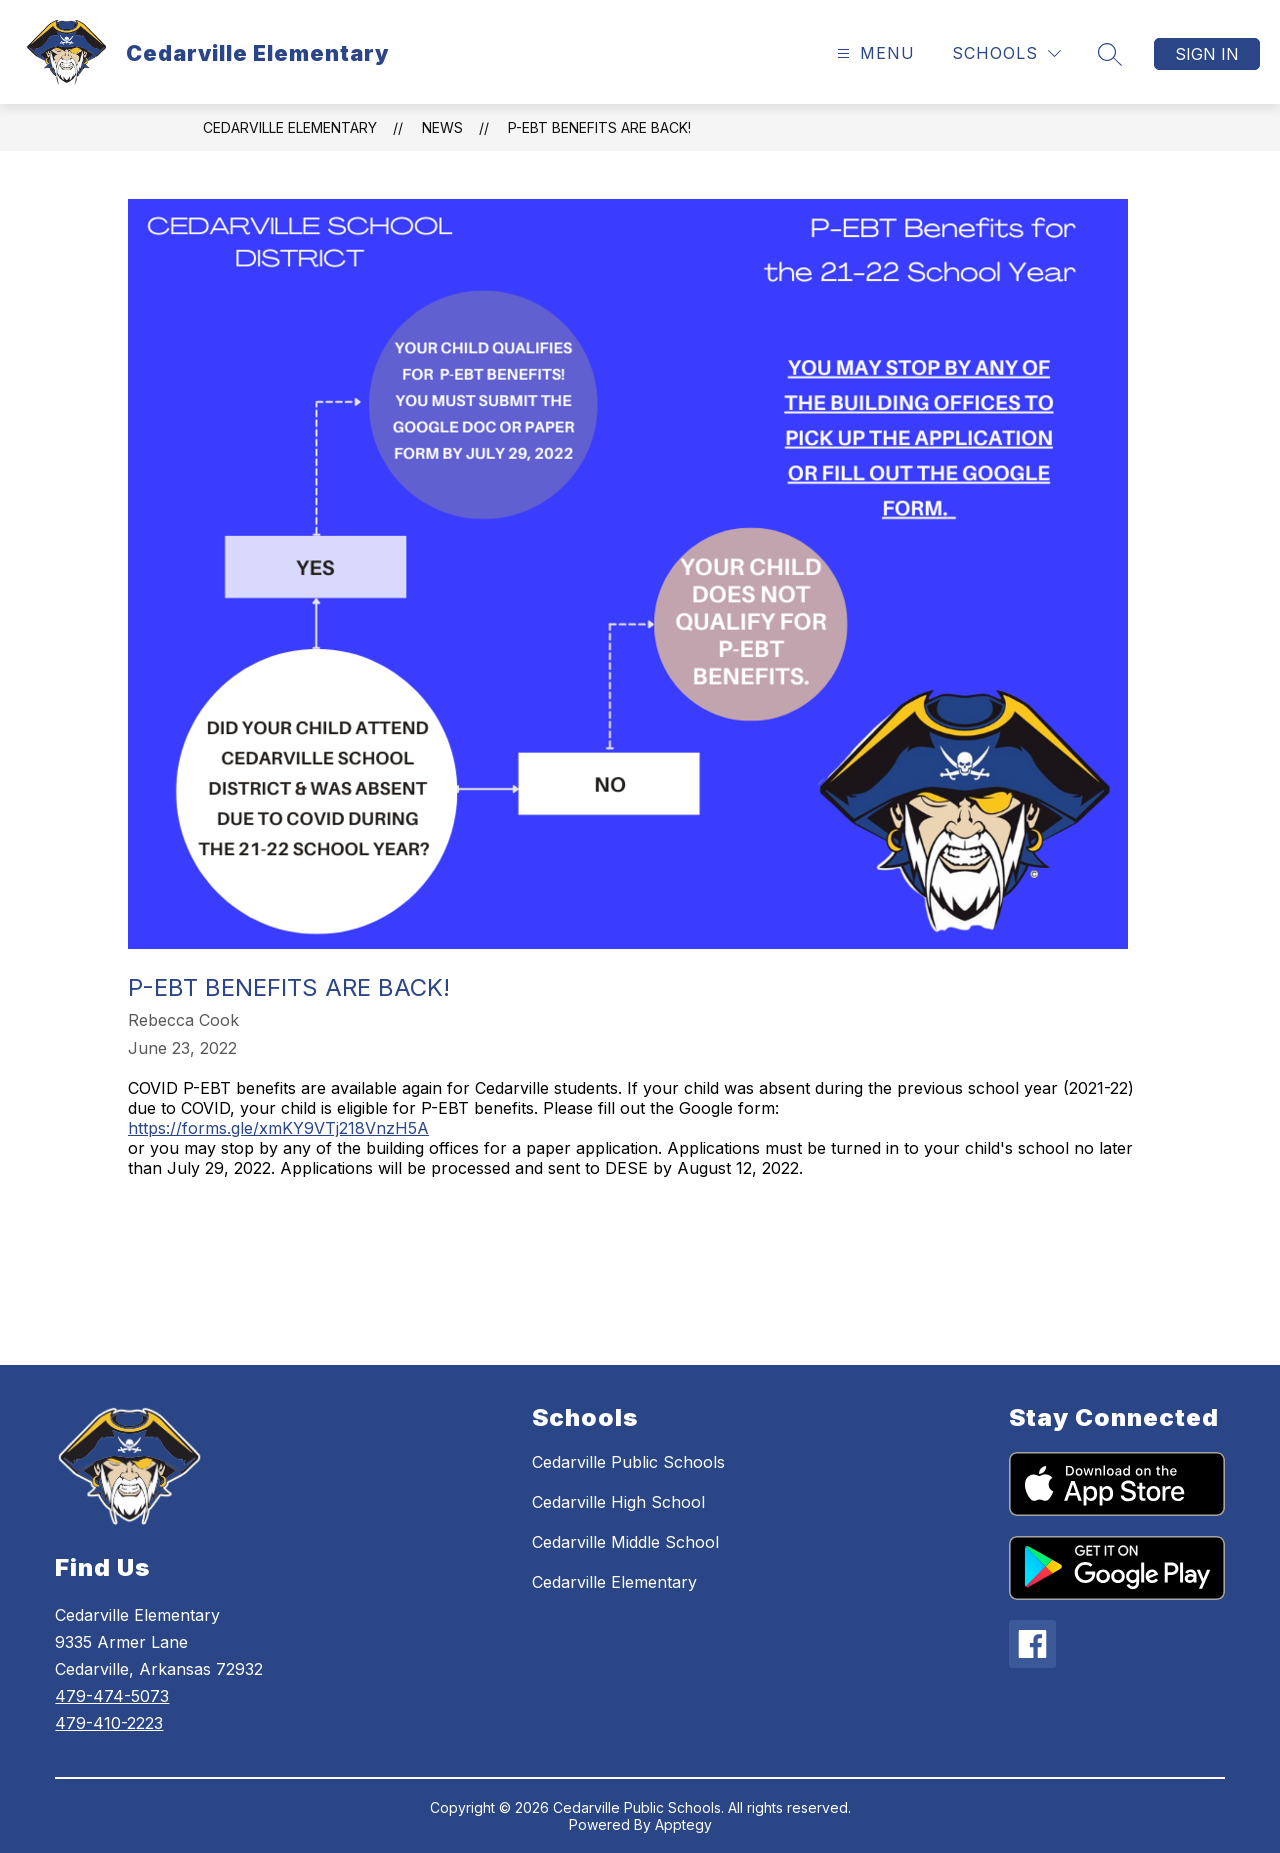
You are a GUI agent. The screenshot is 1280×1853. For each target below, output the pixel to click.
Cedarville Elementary (290, 127)
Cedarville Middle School (625, 1542)
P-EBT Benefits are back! (599, 127)
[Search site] (1110, 54)
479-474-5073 (112, 1696)
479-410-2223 (109, 1723)
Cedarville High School (618, 1502)
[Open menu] (873, 53)
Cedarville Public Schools (628, 1462)
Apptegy (683, 1824)
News (442, 127)
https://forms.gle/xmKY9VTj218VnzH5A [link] (278, 1128)
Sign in (1207, 54)
